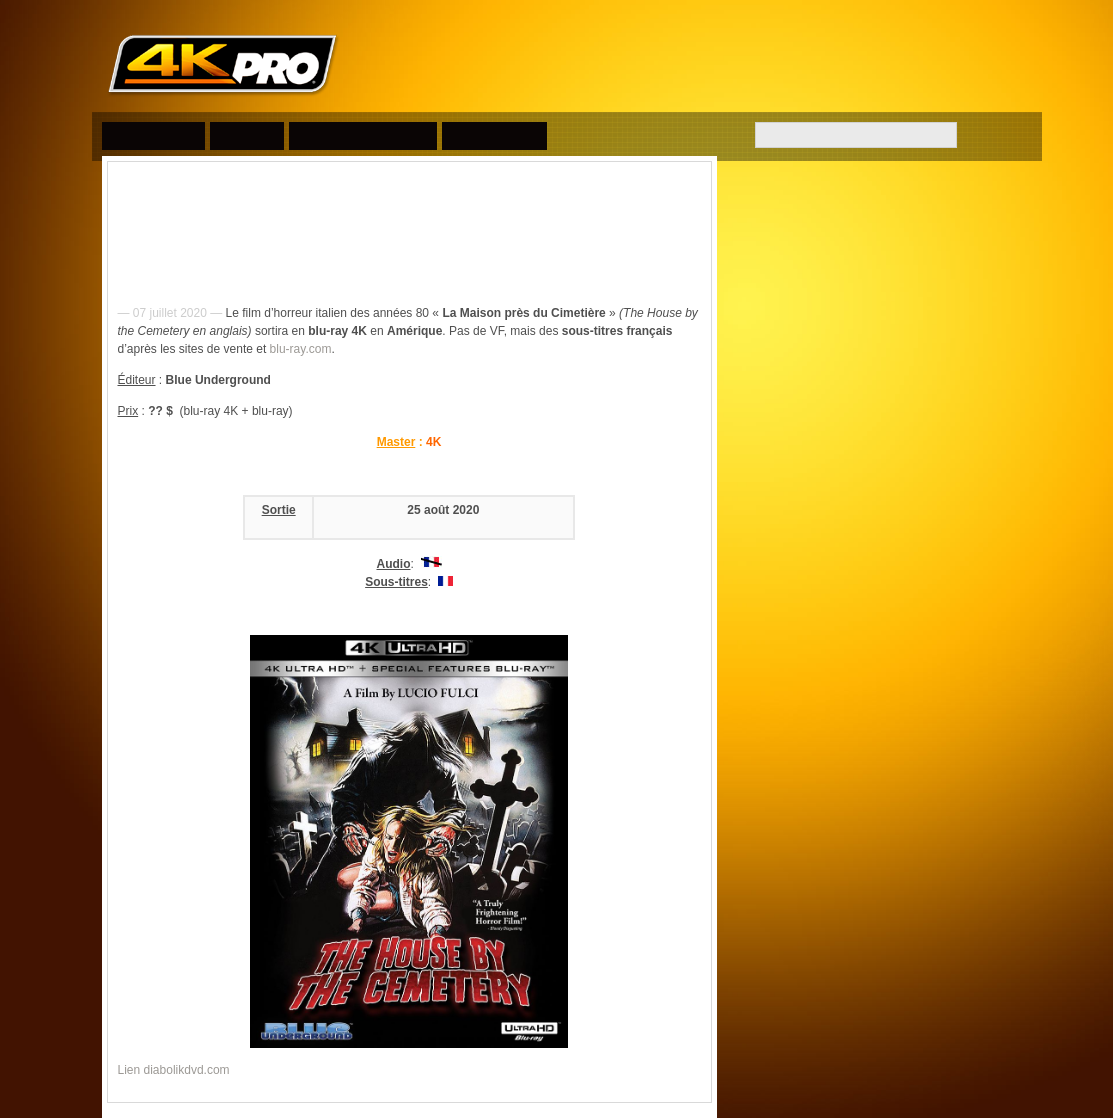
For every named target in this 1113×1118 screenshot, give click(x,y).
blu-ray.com (301, 349)
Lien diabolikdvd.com (174, 1070)
